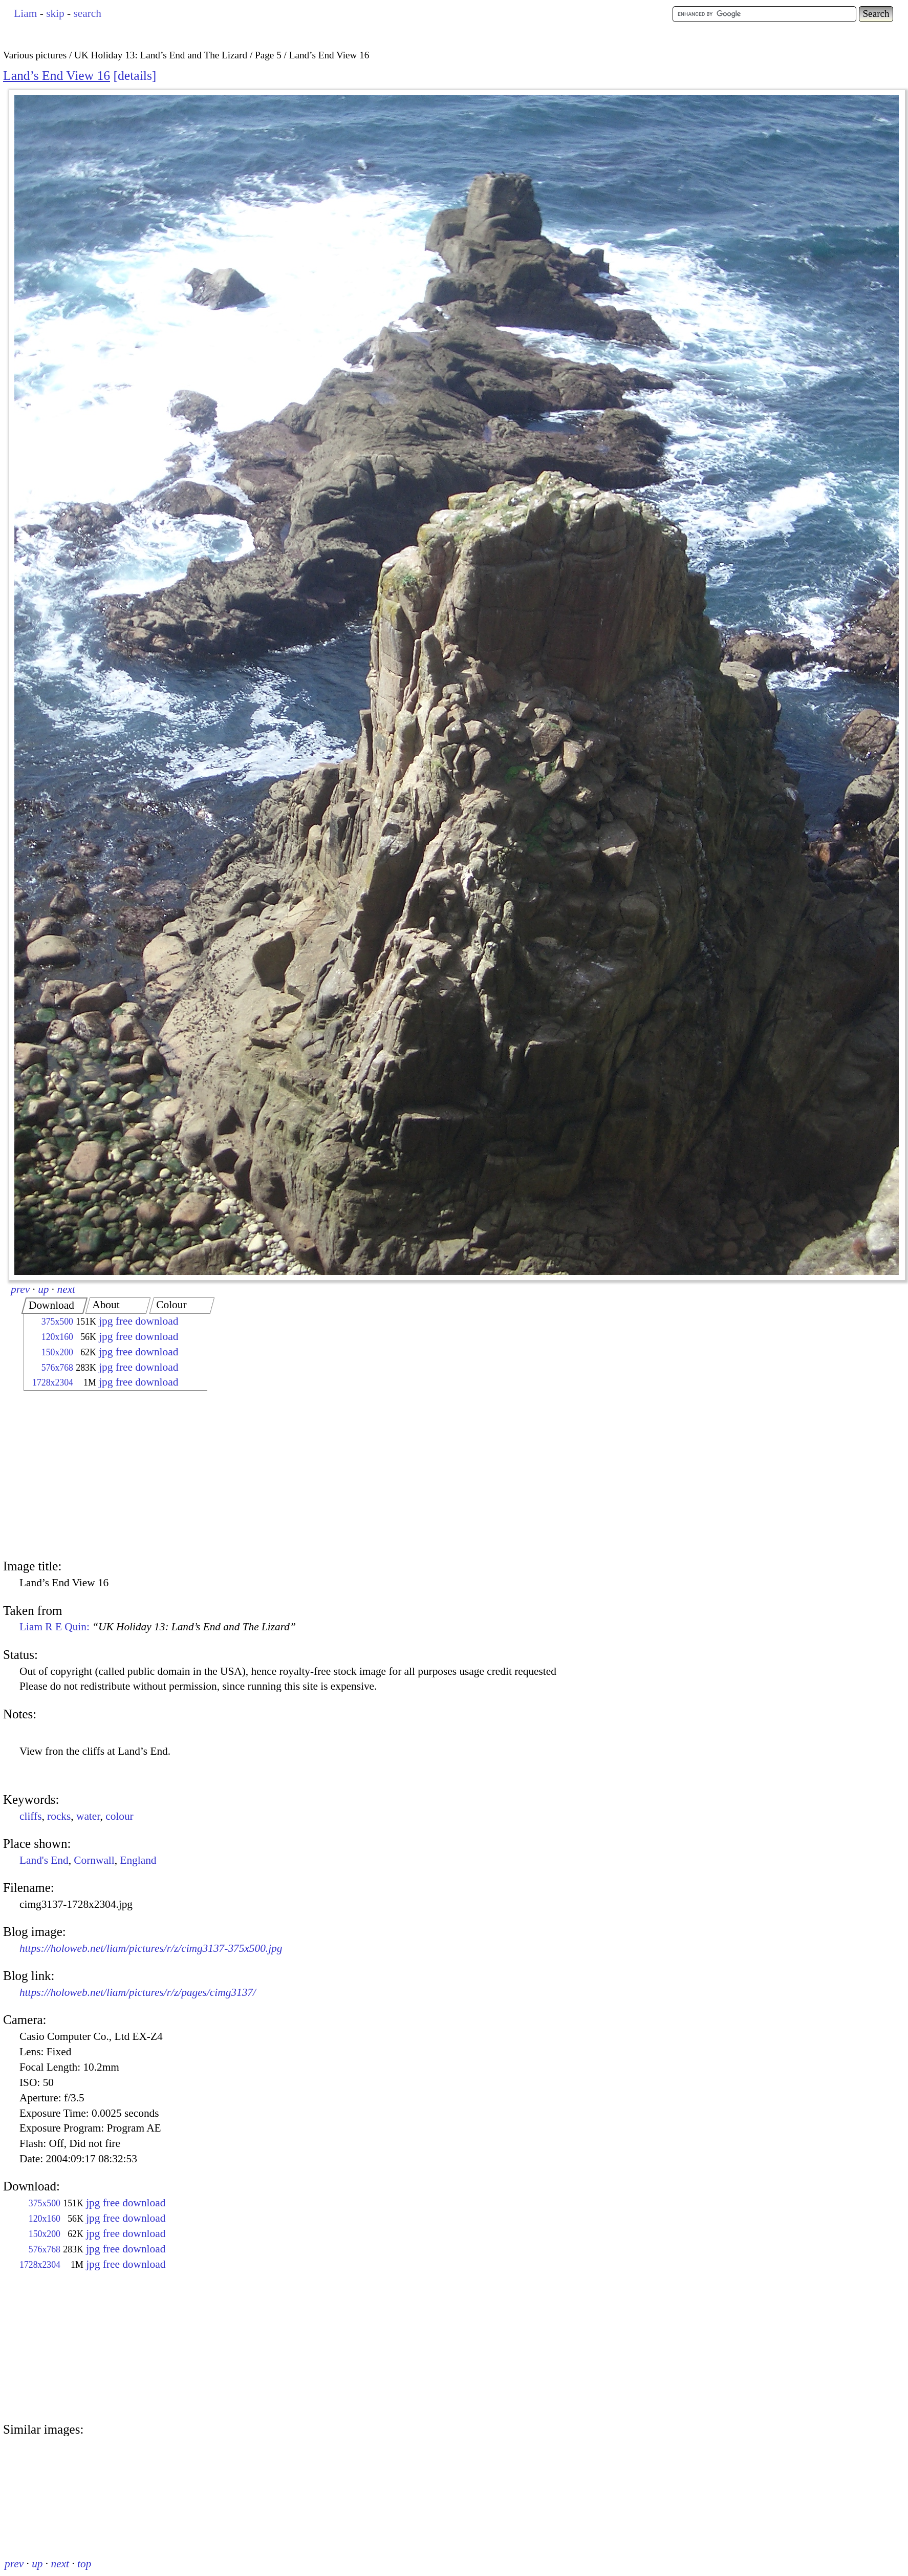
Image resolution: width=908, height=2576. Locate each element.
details (135, 75)
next (66, 1289)
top (84, 2564)
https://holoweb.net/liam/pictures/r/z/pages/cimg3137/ (137, 1992)
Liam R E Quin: (157, 1627)
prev (20, 1289)
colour (119, 1816)
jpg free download (138, 1321)
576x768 (57, 1367)
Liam (25, 13)
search (87, 13)
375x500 (57, 1321)
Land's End (44, 1860)
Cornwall (94, 1860)
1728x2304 (52, 1382)
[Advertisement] (106, 1476)
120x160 (57, 1337)
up (43, 1289)
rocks (59, 1816)
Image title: (32, 1566)
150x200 (57, 1352)
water (88, 1816)
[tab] (54, 1305)
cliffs (30, 1816)
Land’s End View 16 (56, 75)
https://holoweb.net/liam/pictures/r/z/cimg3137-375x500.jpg (150, 1948)
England (138, 1860)
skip (55, 13)
